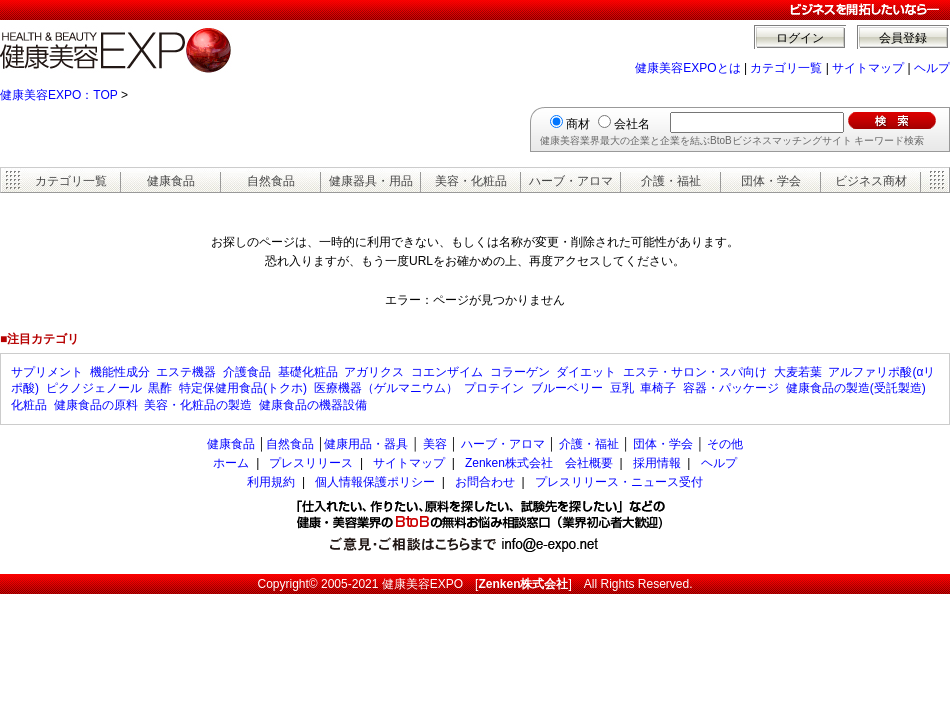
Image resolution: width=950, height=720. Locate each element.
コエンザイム (447, 372)
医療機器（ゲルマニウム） (386, 388)
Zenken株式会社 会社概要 (539, 463)
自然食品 (271, 181)
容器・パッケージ (731, 388)
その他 (725, 444)
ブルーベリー (567, 388)
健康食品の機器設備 (313, 405)
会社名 (632, 124)
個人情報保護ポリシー (375, 482)
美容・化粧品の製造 (198, 405)
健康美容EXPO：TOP (59, 95)
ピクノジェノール (94, 388)
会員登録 (903, 38)
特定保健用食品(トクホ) (243, 388)
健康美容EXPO (422, 584)
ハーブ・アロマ (571, 181)
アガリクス (374, 372)
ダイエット (586, 372)
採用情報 (657, 463)
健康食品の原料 (96, 405)
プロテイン (494, 388)
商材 (578, 124)
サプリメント (47, 372)
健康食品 (171, 181)
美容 (435, 444)
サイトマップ (868, 68)
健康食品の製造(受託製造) (856, 388)
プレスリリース (311, 463)
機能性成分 (120, 372)
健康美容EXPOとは (687, 68)
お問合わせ (485, 482)
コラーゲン (520, 372)
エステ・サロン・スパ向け (695, 372)
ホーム (231, 463)
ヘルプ (932, 68)
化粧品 (29, 405)
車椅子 (658, 388)
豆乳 (622, 388)
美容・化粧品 (471, 181)
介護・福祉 (671, 181)
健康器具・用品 (371, 181)
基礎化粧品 (308, 372)
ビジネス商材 (871, 181)
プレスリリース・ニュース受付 (619, 482)
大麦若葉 (798, 372)
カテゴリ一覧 (786, 68)
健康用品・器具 (366, 444)
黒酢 (160, 388)
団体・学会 (771, 181)
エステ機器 (186, 372)
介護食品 (247, 372)
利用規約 (271, 482)
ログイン (800, 38)
